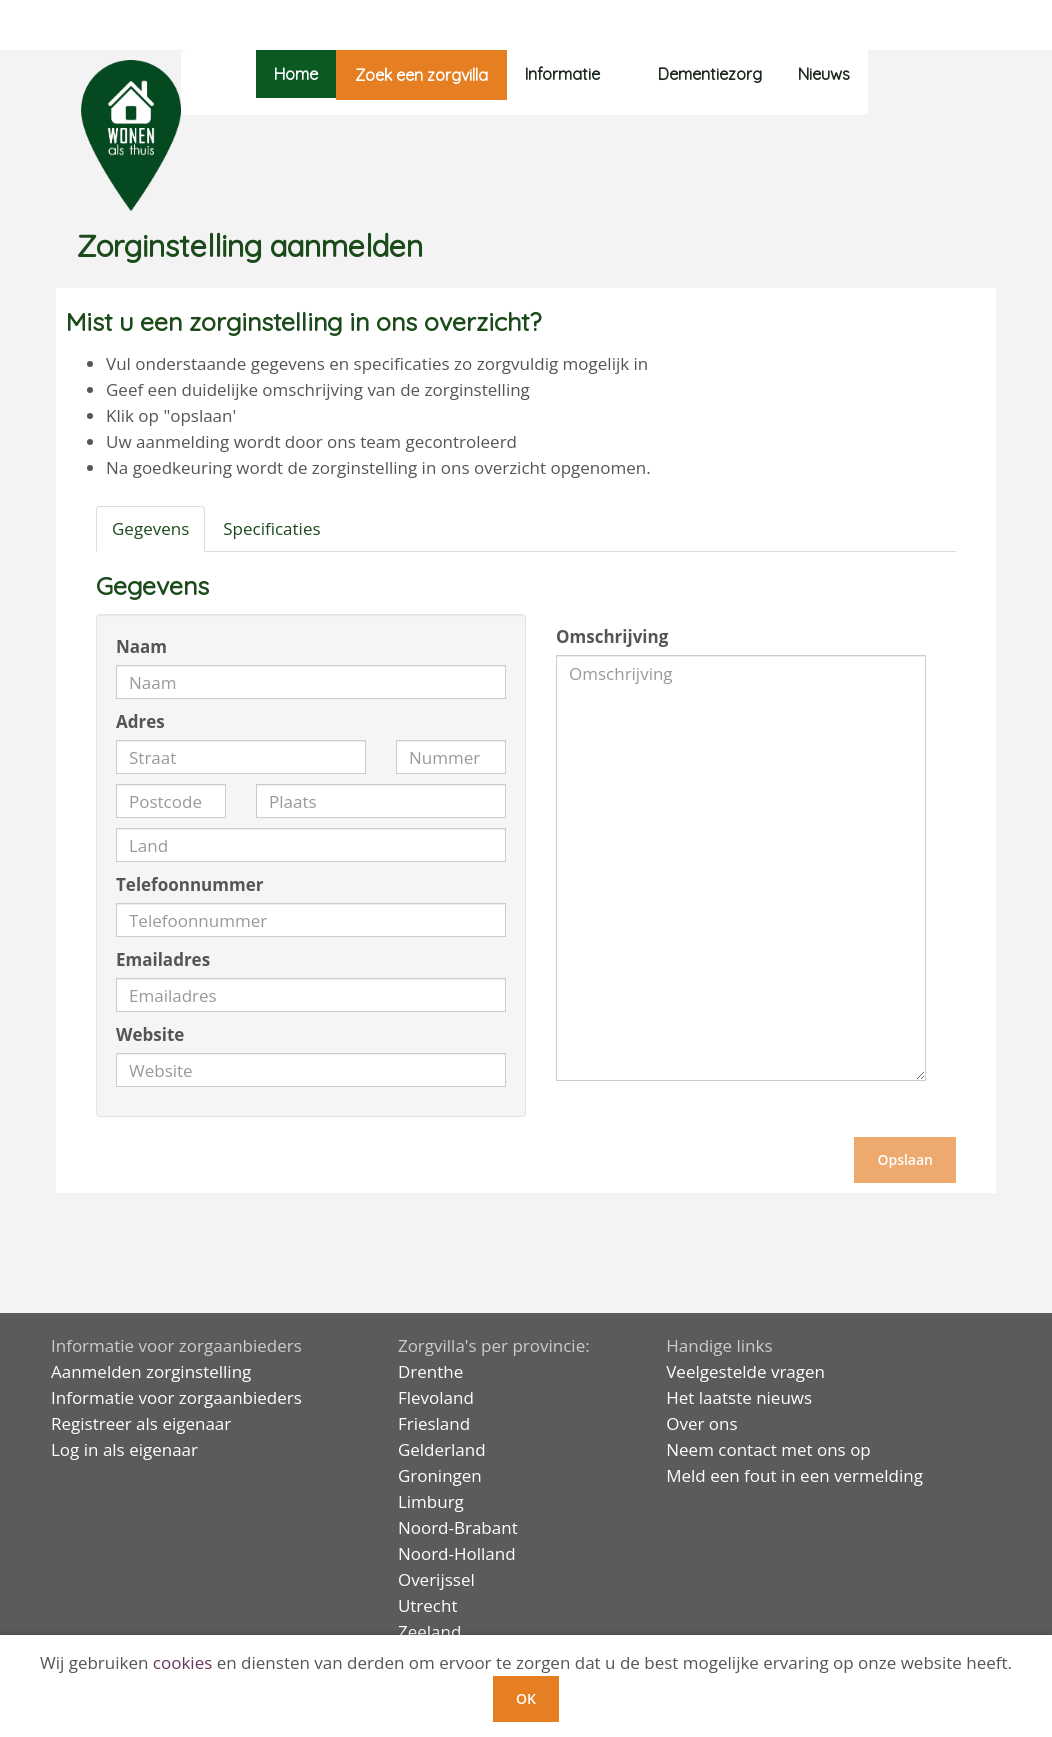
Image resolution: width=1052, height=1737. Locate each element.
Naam (141, 646)
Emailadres (163, 959)
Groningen (440, 1475)
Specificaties (271, 528)
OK (526, 1698)
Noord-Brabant (458, 1527)
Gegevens (150, 528)
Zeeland (429, 1631)
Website (150, 1034)
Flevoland (436, 1397)
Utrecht (428, 1605)
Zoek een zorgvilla (421, 75)
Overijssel (436, 1579)
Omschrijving (612, 636)
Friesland (434, 1423)
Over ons (701, 1423)
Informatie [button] (573, 74)
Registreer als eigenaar (141, 1423)
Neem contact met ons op (768, 1449)
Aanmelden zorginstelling (151, 1371)
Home (296, 74)
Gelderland (442, 1449)
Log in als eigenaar (124, 1449)
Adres (140, 721)
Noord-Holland (457, 1553)
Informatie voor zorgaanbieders (176, 1397)
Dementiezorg (710, 74)
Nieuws (824, 74)
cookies (182, 1662)
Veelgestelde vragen (745, 1371)
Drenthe (430, 1371)
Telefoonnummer (189, 884)
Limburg (431, 1501)
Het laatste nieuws (739, 1397)
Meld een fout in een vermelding (794, 1475)
